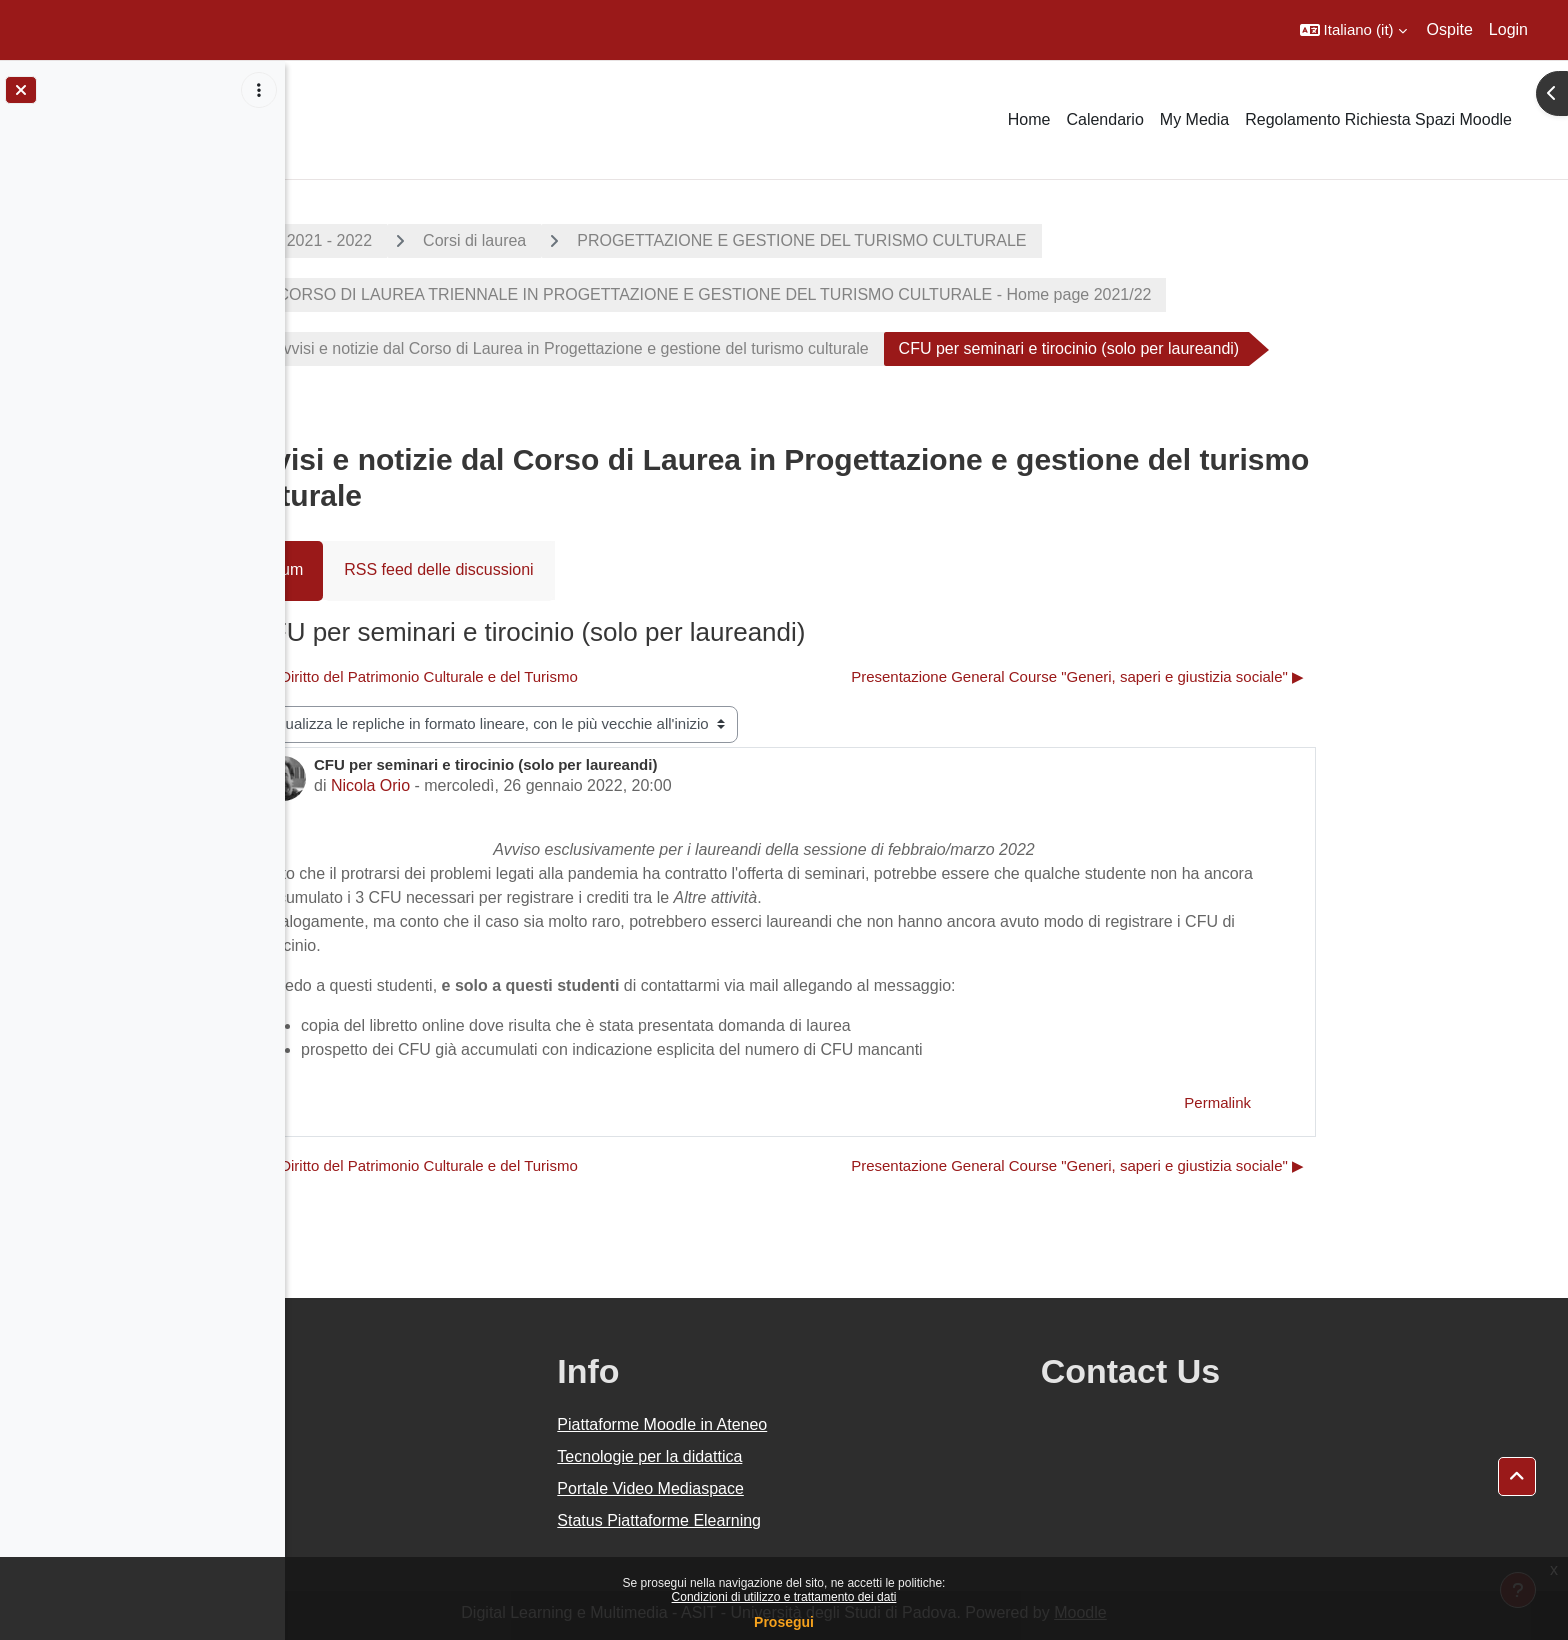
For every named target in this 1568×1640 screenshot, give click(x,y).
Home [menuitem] (1029, 119)
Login (1508, 29)
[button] (1353, 30)
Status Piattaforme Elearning (838, 1520)
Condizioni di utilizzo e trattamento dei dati (784, 1597)
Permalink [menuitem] (1360, 1102)
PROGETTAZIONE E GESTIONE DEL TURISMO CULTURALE (944, 240)
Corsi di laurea (617, 240)
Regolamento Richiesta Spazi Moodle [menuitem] (1378, 119)
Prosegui (784, 1622)
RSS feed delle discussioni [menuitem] (581, 569)
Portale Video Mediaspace (829, 1488)
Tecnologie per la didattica (828, 1456)
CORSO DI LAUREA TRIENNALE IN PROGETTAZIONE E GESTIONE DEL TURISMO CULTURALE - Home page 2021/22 (855, 294)
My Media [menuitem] (1194, 119)
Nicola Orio (512, 785)
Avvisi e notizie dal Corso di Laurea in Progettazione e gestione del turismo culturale (714, 348)
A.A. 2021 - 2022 (455, 240)
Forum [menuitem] (423, 569)
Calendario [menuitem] (1104, 119)
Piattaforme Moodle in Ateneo (841, 1424)
